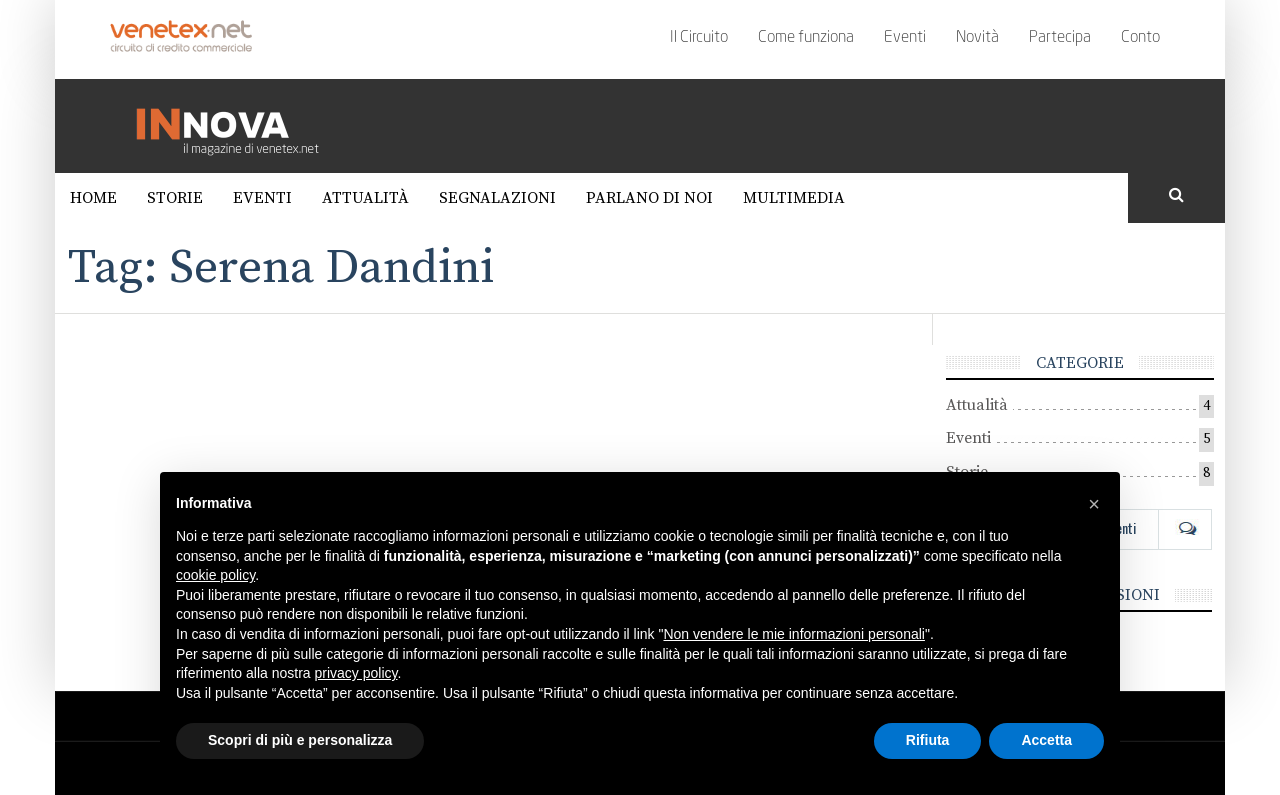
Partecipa (1060, 38)
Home (93, 198)
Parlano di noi (649, 198)
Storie (175, 198)
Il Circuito (699, 38)
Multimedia (794, 198)
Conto (1140, 38)
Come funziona (806, 38)
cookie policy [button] (215, 575)
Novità (977, 38)
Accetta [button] (1046, 740)
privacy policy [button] (356, 673)
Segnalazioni (497, 198)
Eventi (905, 38)
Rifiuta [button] (928, 740)
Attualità (365, 198)
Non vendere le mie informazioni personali (793, 634)
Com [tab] (1185, 528)
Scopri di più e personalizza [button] (300, 740)
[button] (1094, 504)
